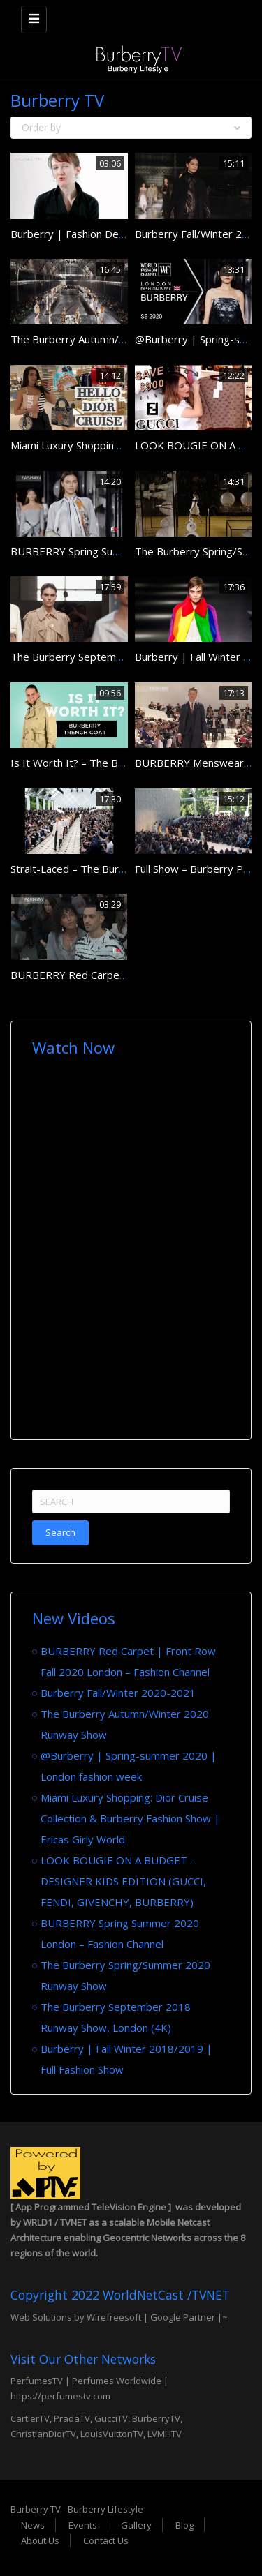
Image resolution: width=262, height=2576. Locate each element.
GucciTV (111, 2418)
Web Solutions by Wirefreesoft (75, 2317)
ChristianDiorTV (43, 2433)
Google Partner (181, 2317)
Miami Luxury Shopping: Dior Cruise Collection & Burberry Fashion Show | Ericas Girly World (130, 1818)
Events (82, 2525)
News (33, 2525)
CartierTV (30, 2418)
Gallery (136, 2525)
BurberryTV (156, 2418)
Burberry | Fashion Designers (82, 234)
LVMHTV (164, 2433)
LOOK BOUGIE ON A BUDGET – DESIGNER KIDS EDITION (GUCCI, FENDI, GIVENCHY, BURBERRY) (123, 1881)
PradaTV (72, 2418)
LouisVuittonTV (111, 2433)
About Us (40, 2540)
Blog (184, 2525)
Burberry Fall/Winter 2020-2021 (118, 1693)
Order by (131, 127)
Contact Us (106, 2540)
